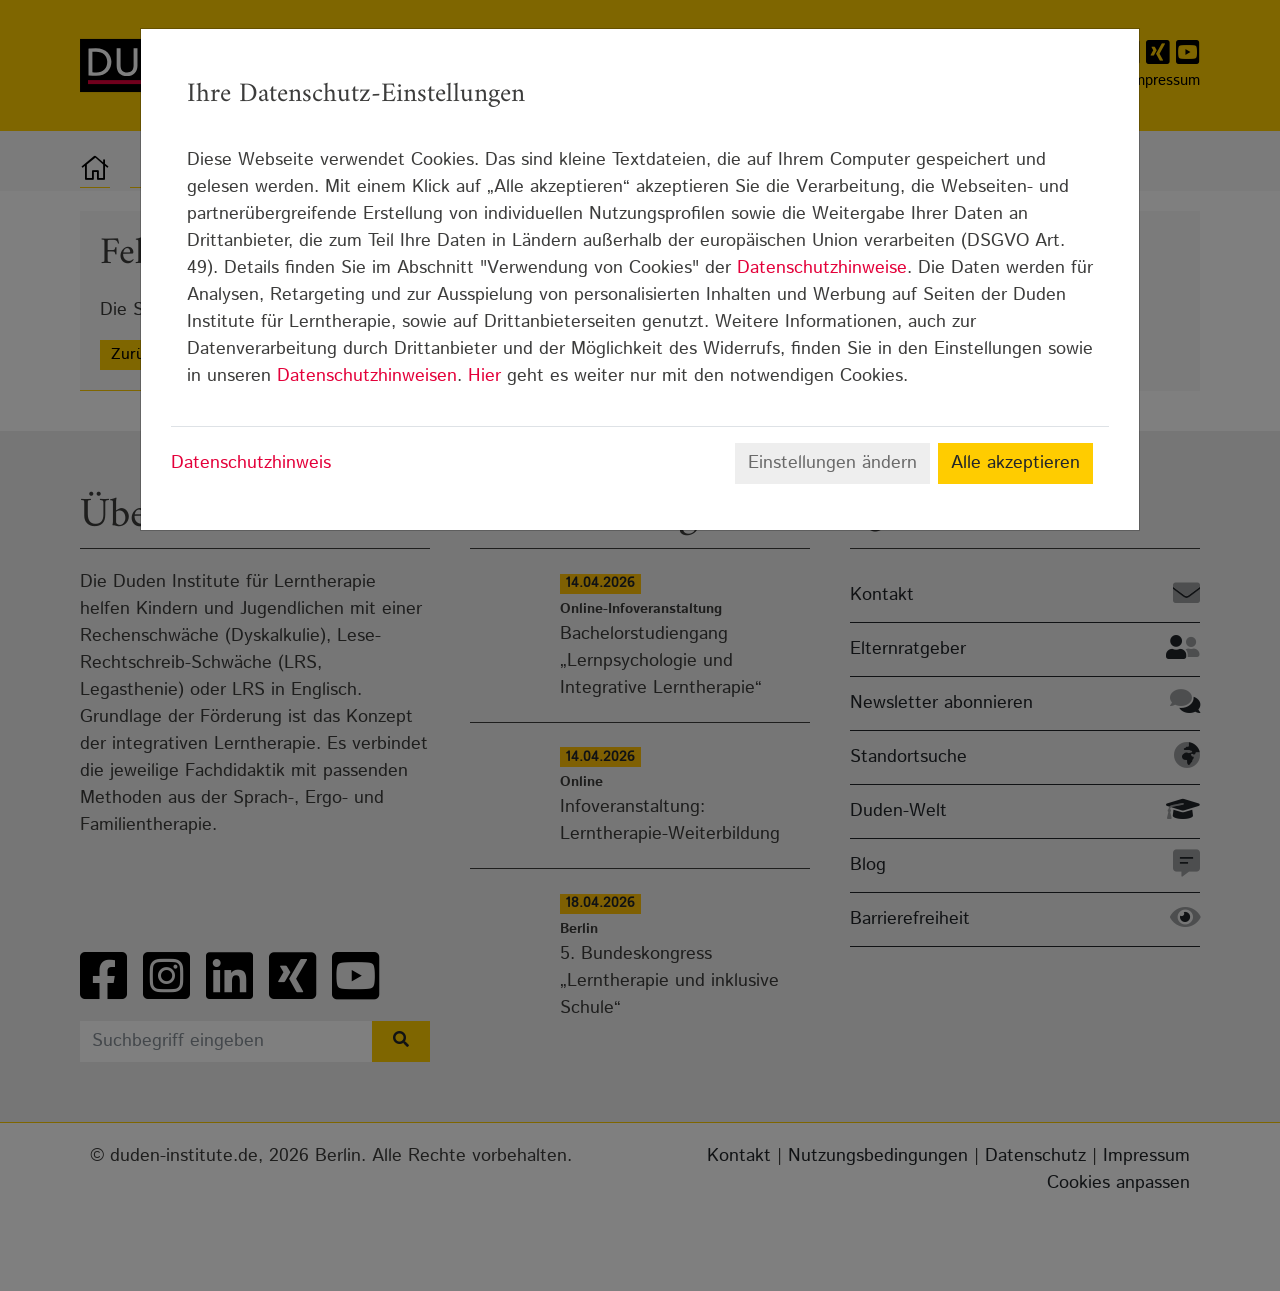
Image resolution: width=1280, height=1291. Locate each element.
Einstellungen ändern (832, 463)
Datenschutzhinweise (822, 268)
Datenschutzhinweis (251, 463)
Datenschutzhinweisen (367, 376)
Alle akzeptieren (1015, 463)
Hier (484, 376)
